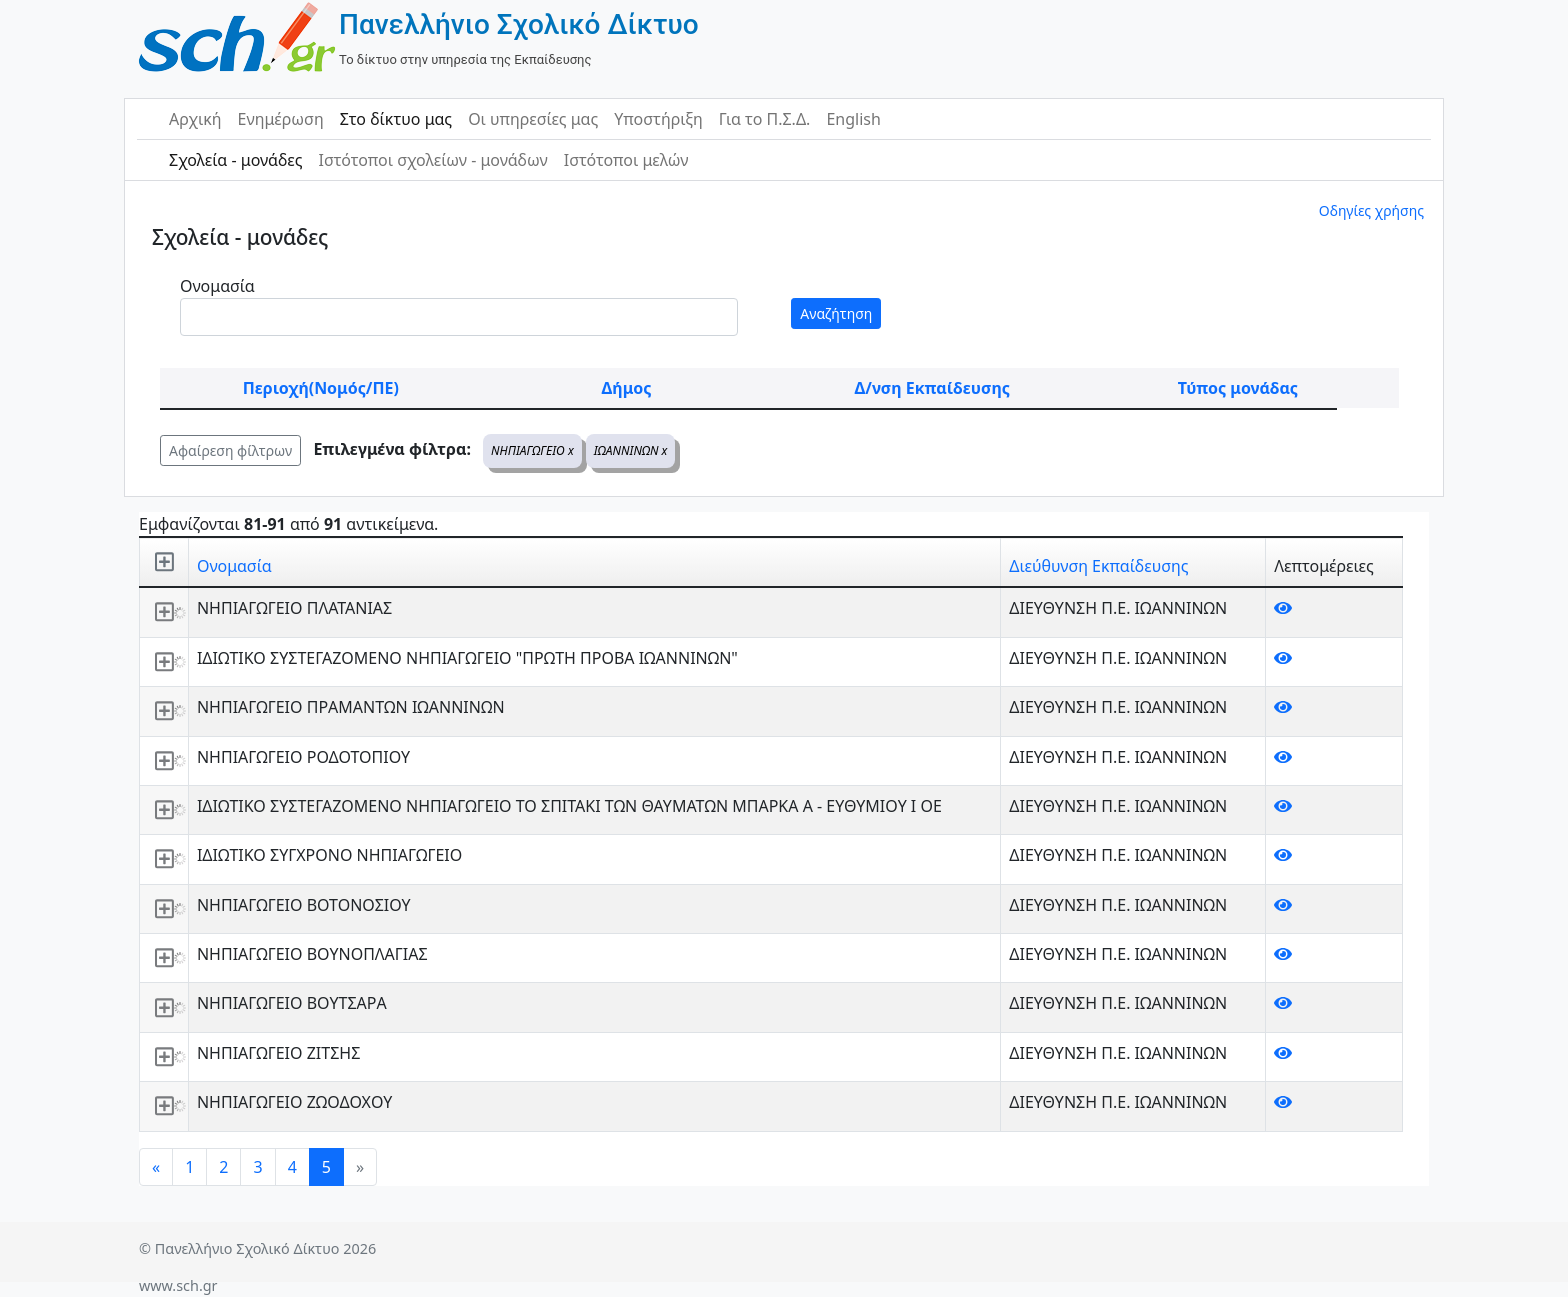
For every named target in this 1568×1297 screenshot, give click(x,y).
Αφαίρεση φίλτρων (230, 450)
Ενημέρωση (281, 119)
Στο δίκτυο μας (396, 119)
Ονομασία (217, 286)
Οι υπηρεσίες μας (533, 119)
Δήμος (627, 388)
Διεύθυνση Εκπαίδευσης (1098, 566)
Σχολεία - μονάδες (235, 160)
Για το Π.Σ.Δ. (765, 119)
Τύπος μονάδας (1238, 388)
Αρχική (195, 119)
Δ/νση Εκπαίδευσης (932, 388)
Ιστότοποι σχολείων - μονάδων (432, 160)
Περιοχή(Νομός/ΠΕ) (321, 388)
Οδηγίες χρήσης (1371, 210)
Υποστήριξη (658, 119)
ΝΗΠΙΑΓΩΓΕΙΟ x (532, 450)
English (853, 119)
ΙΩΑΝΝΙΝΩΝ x (631, 450)
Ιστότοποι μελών (626, 160)
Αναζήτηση (836, 313)
